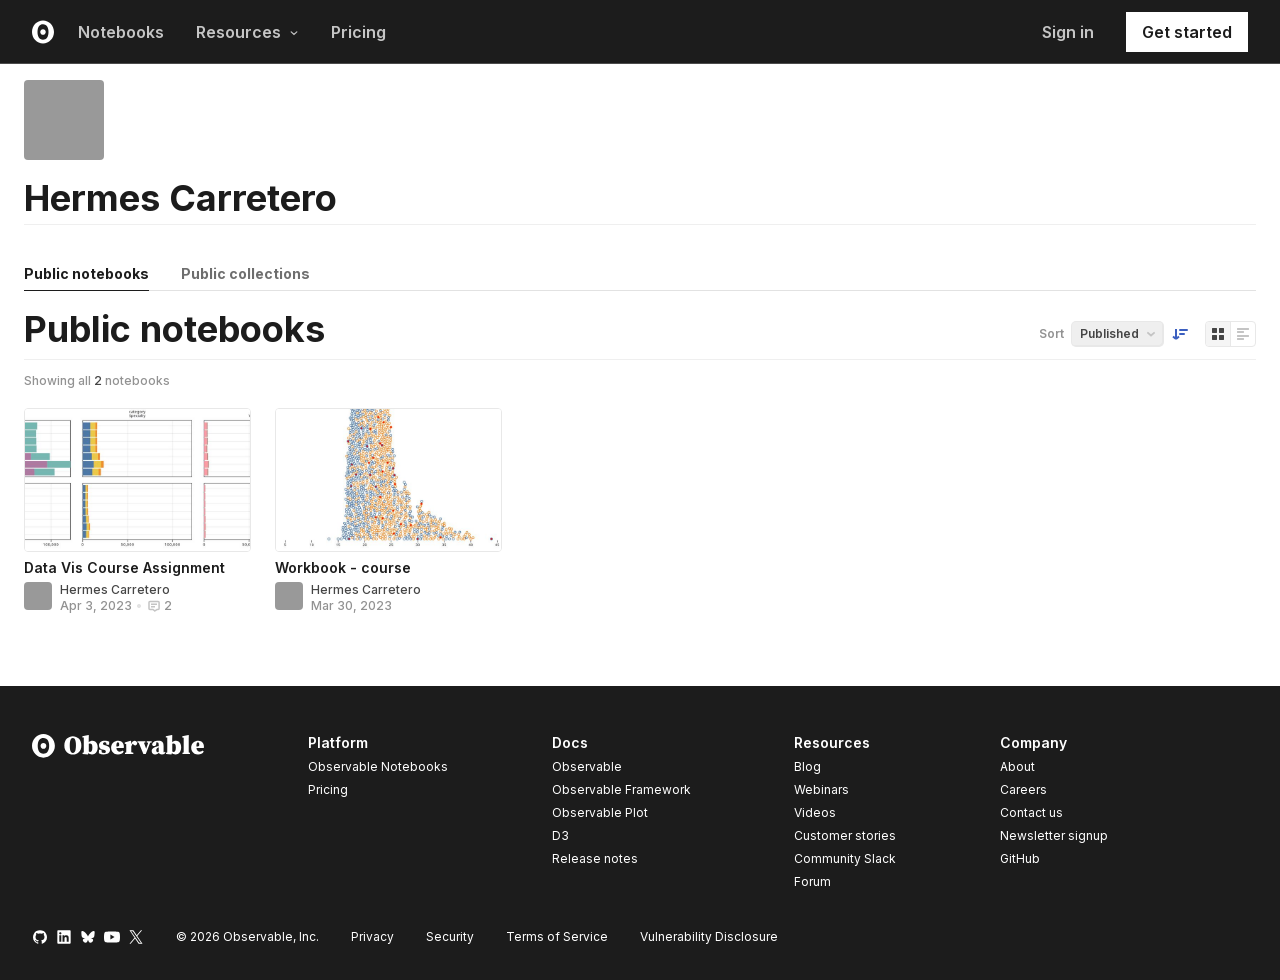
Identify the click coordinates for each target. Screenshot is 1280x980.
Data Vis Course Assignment (124, 567)
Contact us (1031, 813)
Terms (557, 936)
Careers (1023, 789)
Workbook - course (343, 567)
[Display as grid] (1218, 334)
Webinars (821, 789)
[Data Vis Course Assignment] (137, 480)
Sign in (1068, 32)
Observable (587, 766)
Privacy (372, 936)
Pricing (358, 32)
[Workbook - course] (388, 480)
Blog (807, 766)
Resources (247, 32)
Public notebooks (86, 273)
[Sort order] (1180, 334)
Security (450, 936)
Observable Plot (600, 812)
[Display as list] (1243, 334)
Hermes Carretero (115, 589)
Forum (812, 881)
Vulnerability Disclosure (709, 936)
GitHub (1020, 858)
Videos (815, 812)
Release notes (595, 858)
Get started (1187, 32)
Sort (1051, 333)
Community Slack (845, 858)
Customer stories (845, 835)
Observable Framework (621, 789)
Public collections (245, 273)
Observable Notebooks (378, 766)
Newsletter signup (1054, 836)
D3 (560, 835)
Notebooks (121, 32)
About (1017, 766)
